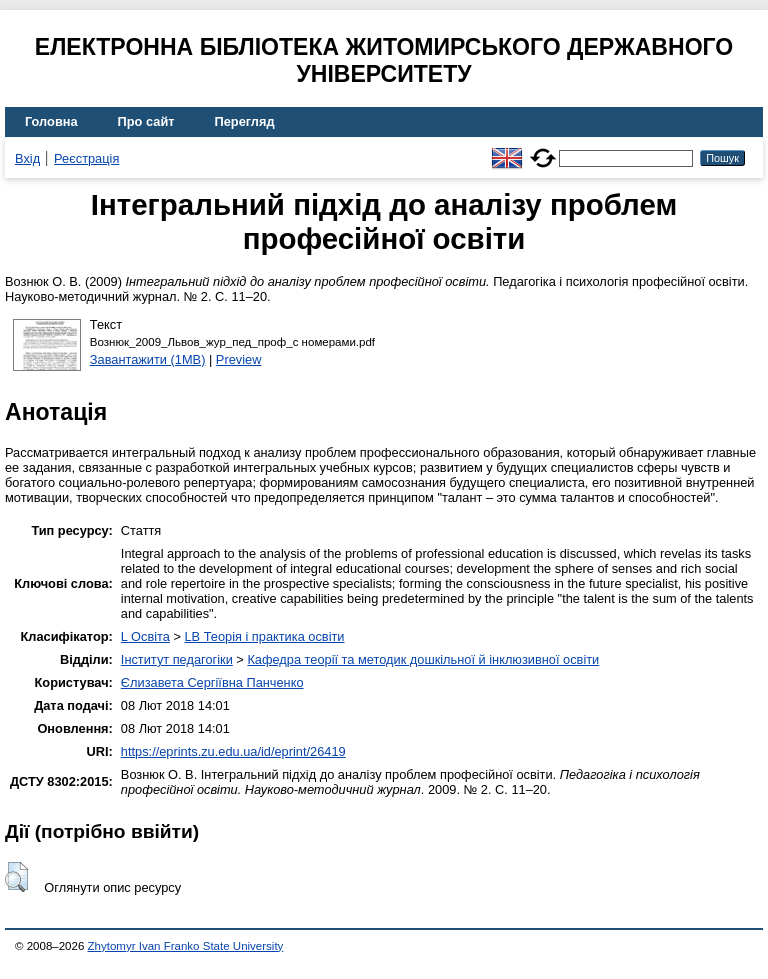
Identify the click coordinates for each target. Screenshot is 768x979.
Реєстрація (86, 158)
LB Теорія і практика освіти (264, 636)
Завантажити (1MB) (148, 359)
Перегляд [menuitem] (245, 121)
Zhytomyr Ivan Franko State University (186, 946)
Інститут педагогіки (177, 659)
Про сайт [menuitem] (146, 121)
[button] (16, 877)
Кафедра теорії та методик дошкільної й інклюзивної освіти (423, 659)
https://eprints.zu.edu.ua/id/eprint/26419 (233, 751)
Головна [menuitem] (51, 121)
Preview (239, 359)
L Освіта (145, 636)
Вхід (27, 158)
